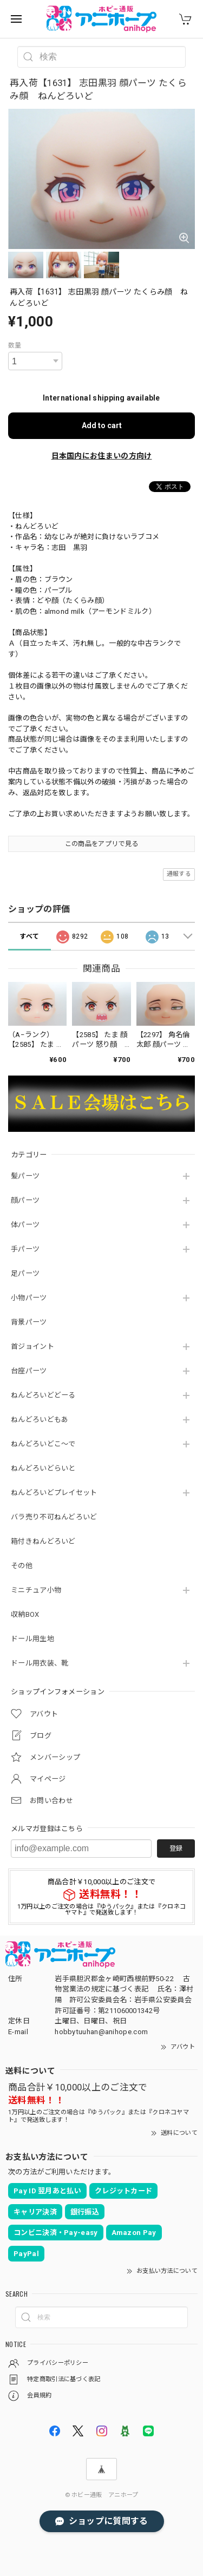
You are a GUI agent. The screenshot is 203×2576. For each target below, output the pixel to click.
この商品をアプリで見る (101, 844)
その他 (21, 1566)
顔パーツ (25, 1200)
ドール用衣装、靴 (39, 1663)
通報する (179, 873)
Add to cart (102, 425)
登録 (175, 1848)
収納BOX (25, 1614)
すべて (29, 936)
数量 (15, 345)
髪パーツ (25, 1176)
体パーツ (25, 1225)
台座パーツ (29, 1371)
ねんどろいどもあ (39, 1419)
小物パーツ (29, 1298)
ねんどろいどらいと (43, 1468)
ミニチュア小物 (36, 1590)
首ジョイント (32, 1346)
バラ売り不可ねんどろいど (54, 1517)
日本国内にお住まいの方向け (101, 455)
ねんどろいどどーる (43, 1395)
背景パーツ (29, 1322)
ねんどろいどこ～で (43, 1444)
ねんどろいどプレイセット (54, 1493)
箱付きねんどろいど (43, 1541)
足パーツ (25, 1273)
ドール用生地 (32, 1639)
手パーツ (25, 1249)
